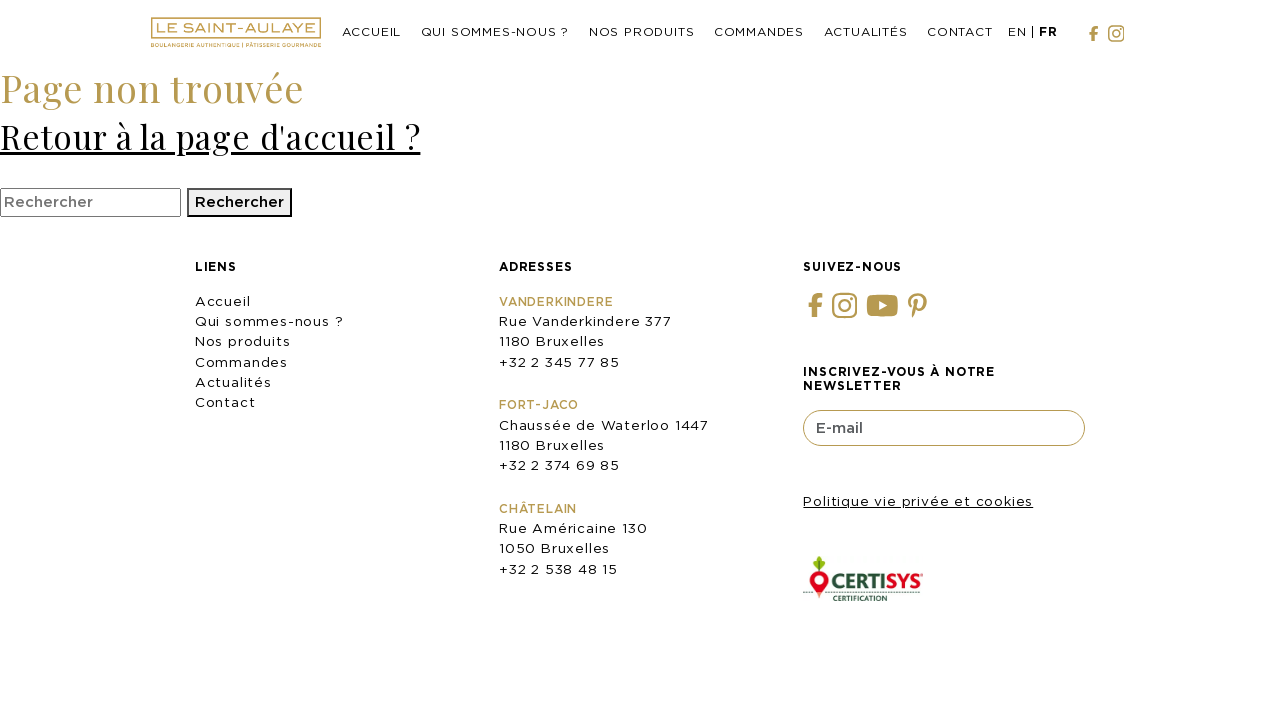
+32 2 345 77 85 (559, 362)
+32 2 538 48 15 (558, 569)
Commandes (759, 31)
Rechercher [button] (239, 202)
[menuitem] (1017, 33)
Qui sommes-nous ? (495, 31)
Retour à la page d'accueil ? (210, 136)
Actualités (866, 31)
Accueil (372, 31)
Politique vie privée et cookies (918, 501)
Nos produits (642, 31)
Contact (960, 31)
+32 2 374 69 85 (559, 465)
